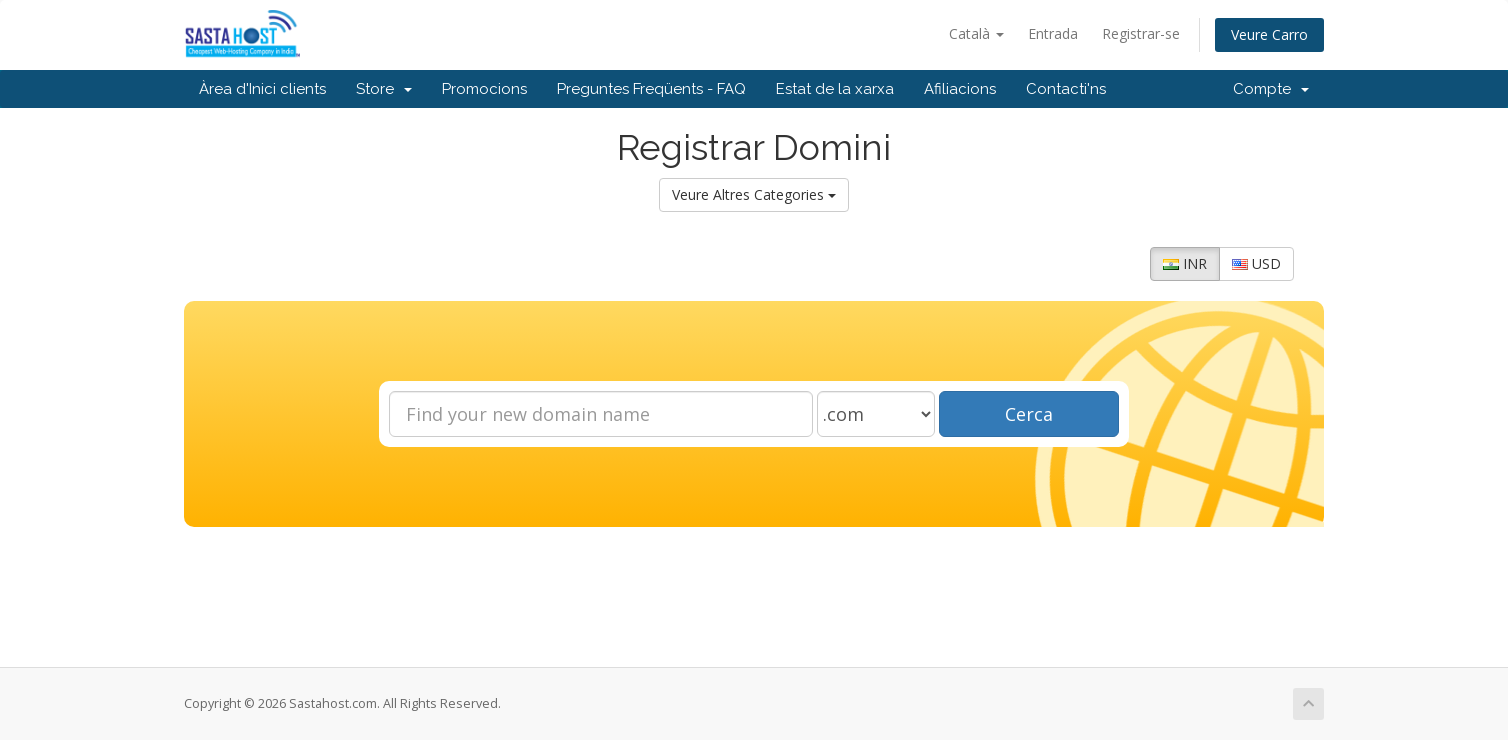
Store (384, 89)
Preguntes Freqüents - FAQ (651, 89)
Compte (1271, 89)
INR (1185, 263)
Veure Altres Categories (754, 194)
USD (1256, 263)
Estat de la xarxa (835, 89)
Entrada (1053, 33)
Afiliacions (960, 89)
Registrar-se (1141, 33)
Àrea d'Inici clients (262, 89)
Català (976, 33)
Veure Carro (1269, 34)
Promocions (484, 89)
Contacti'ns (1066, 89)
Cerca (1029, 414)
